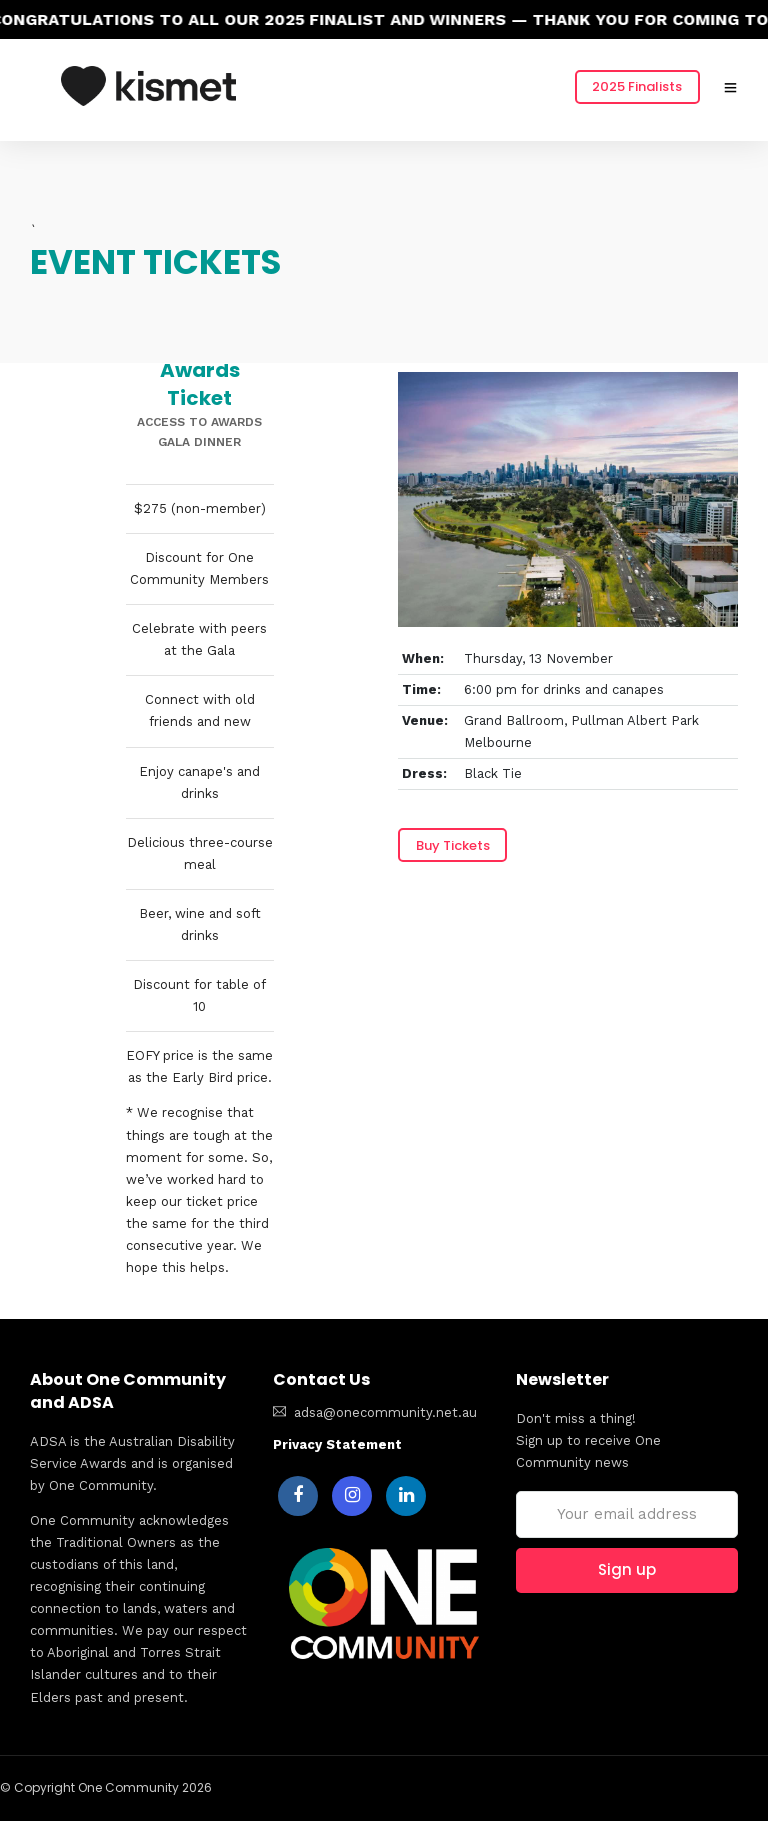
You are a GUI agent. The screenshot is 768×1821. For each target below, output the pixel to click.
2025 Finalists (638, 86)
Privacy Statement (337, 1444)
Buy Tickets (453, 845)
